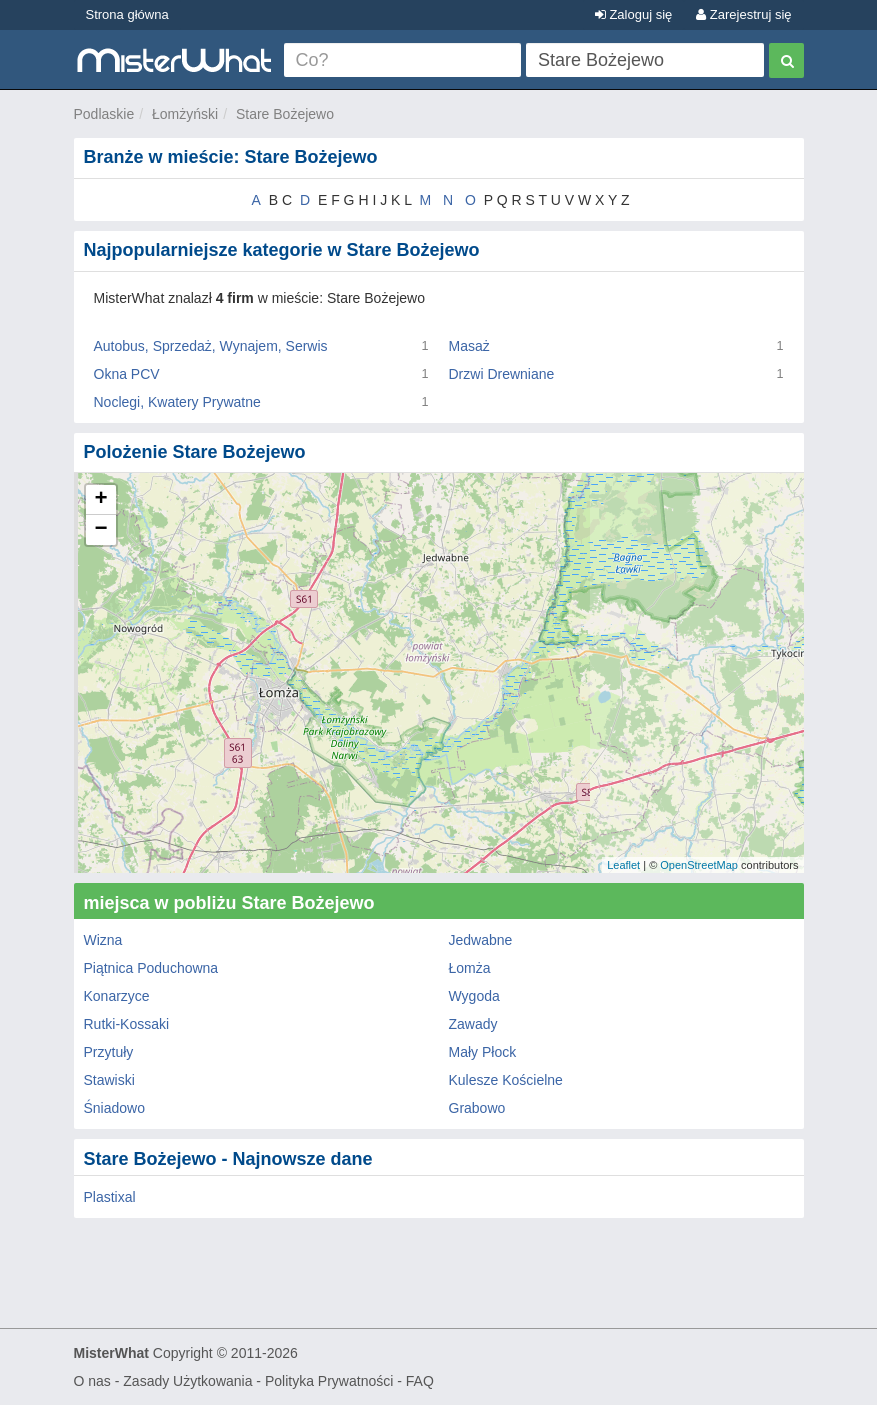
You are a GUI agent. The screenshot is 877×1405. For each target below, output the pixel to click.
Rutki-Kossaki (127, 1024)
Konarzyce (117, 996)
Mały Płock (483, 1052)
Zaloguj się (633, 14)
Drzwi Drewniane (502, 374)
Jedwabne (481, 940)
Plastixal (110, 1197)
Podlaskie (104, 114)
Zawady (473, 1024)
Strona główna (127, 14)
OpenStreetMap (699, 865)
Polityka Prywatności (329, 1381)
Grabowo (477, 1108)
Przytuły (109, 1052)
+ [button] (100, 500)
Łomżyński (185, 114)
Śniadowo (115, 1108)
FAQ (420, 1381)
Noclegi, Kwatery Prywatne (177, 402)
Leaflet (623, 865)
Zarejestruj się (743, 14)
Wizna (103, 940)
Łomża (470, 968)
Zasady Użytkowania (187, 1381)
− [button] (100, 530)
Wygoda (474, 996)
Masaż (469, 346)
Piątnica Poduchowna (151, 968)
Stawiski (109, 1080)
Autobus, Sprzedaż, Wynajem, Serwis (211, 346)
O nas (92, 1381)
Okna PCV (127, 374)
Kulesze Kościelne (506, 1080)
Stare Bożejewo (285, 114)
